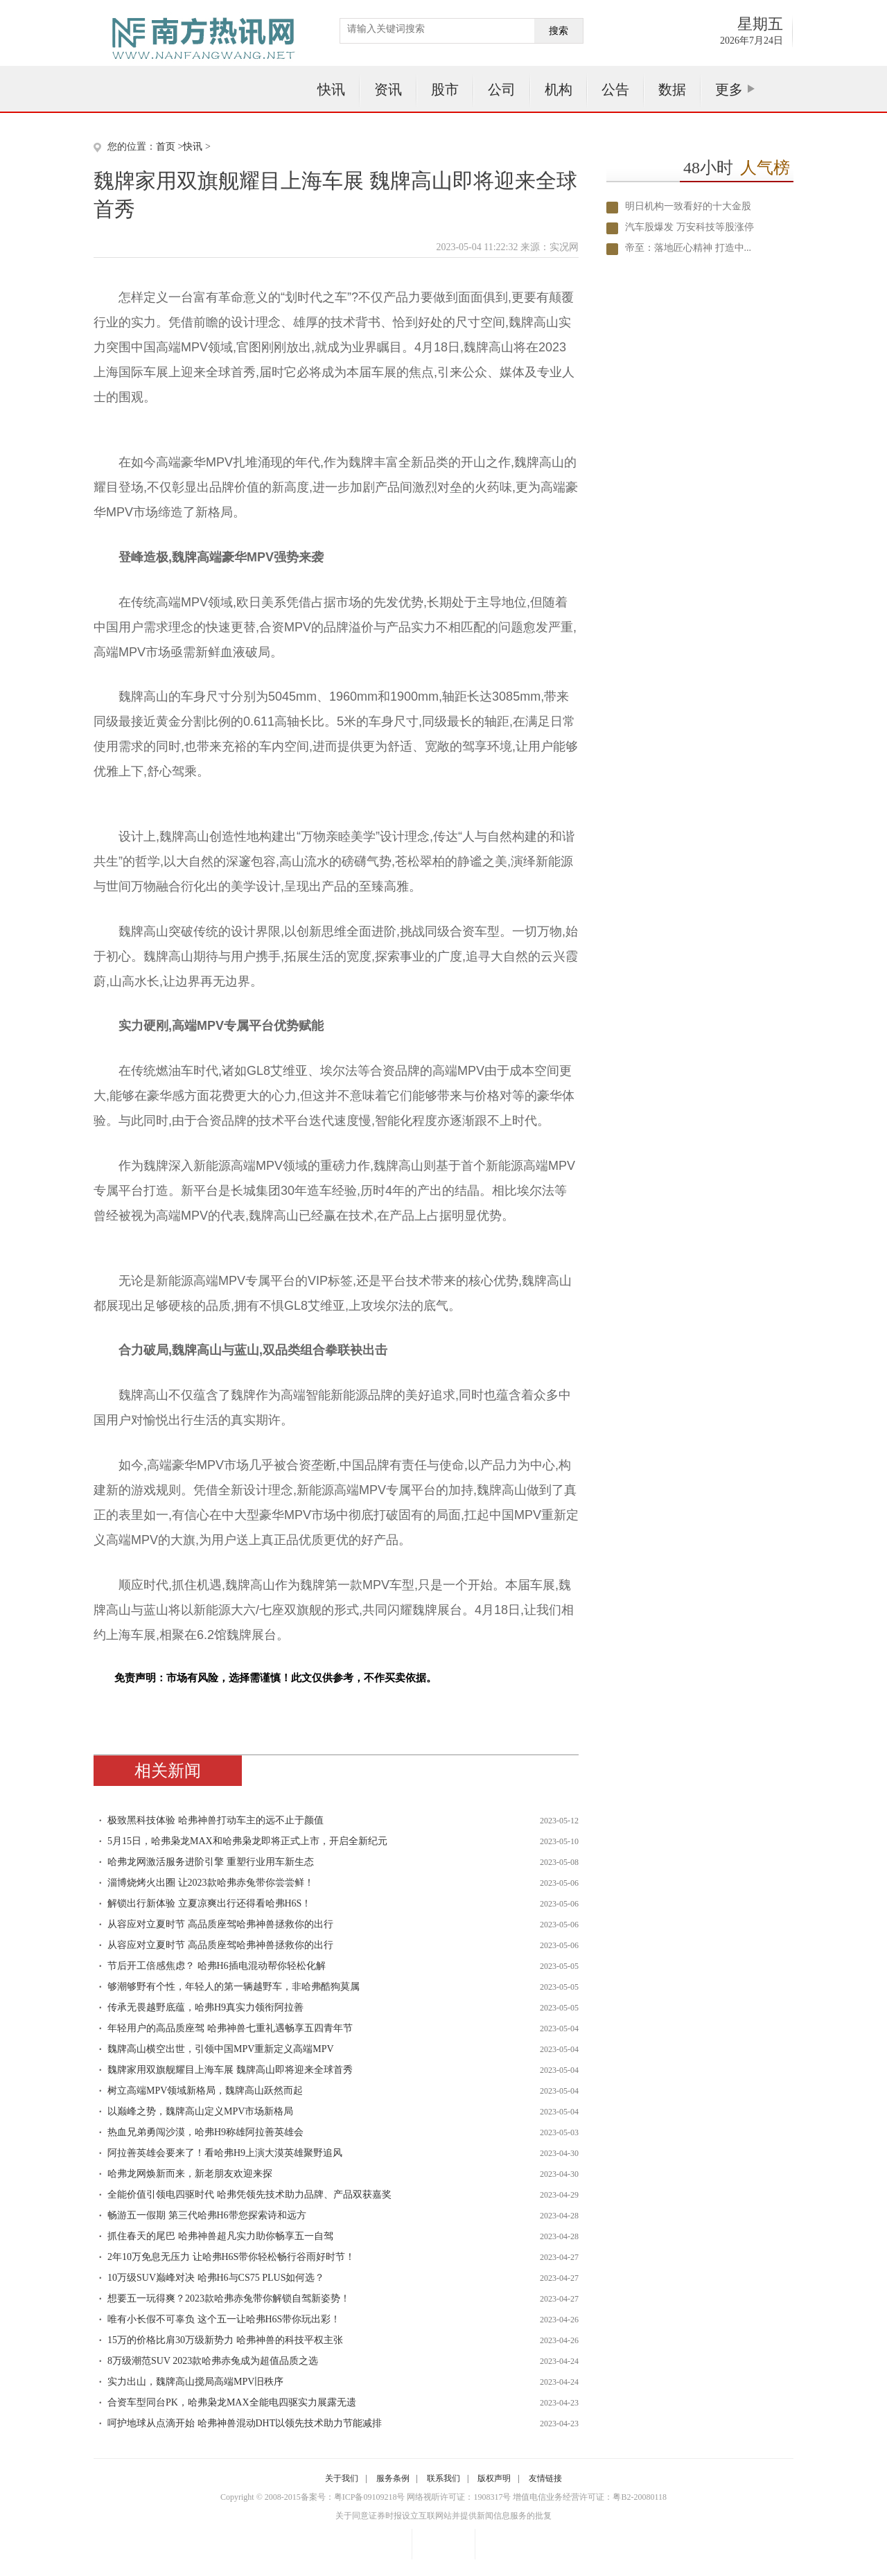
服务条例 (393, 2478)
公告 (615, 89)
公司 (502, 89)
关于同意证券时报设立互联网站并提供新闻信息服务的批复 (443, 2516)
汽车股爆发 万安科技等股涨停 (689, 227)
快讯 (331, 89)
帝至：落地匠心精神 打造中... (688, 248)
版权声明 (494, 2478)
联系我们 (443, 2478)
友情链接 (545, 2478)
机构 (558, 89)
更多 (729, 89)
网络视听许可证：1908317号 (459, 2497)
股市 (445, 89)
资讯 (388, 89)
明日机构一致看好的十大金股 (688, 206)
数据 (672, 89)
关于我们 (341, 2478)
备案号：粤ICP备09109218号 (353, 2497)
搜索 (558, 31)
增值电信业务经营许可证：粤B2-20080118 (590, 2497)
